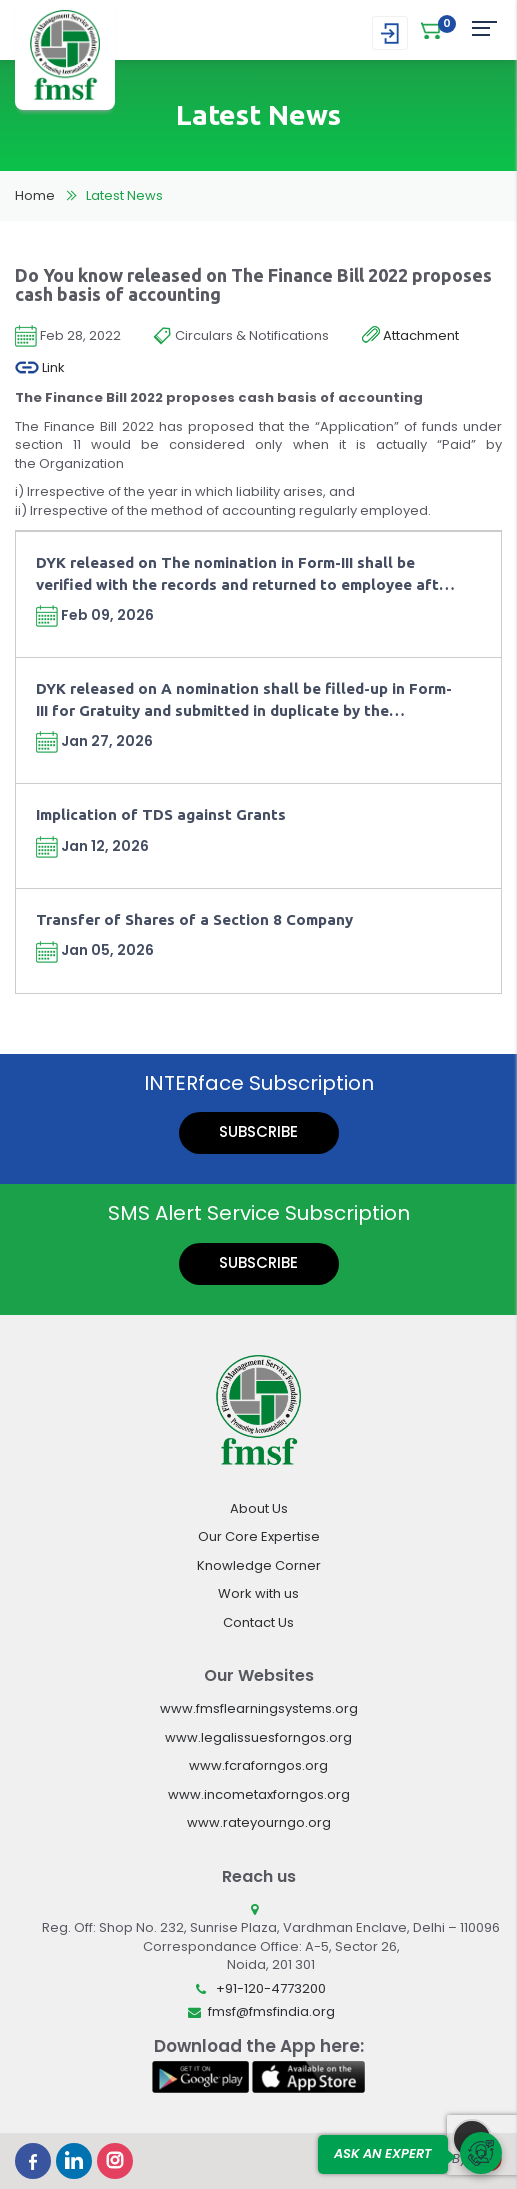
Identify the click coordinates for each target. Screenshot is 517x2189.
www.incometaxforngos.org (259, 1794)
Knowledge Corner (259, 1565)
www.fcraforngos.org (258, 1765)
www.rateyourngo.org (259, 1822)
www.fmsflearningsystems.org (259, 1708)
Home (35, 195)
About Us (259, 1508)
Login (390, 33)
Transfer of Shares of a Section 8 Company (194, 919)
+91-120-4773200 (271, 1988)
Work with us (258, 1593)
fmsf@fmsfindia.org (271, 2011)
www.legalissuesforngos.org (258, 1737)
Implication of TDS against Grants (161, 814)
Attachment (410, 336)
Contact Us (258, 1622)
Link (40, 368)
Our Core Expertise (259, 1536)
